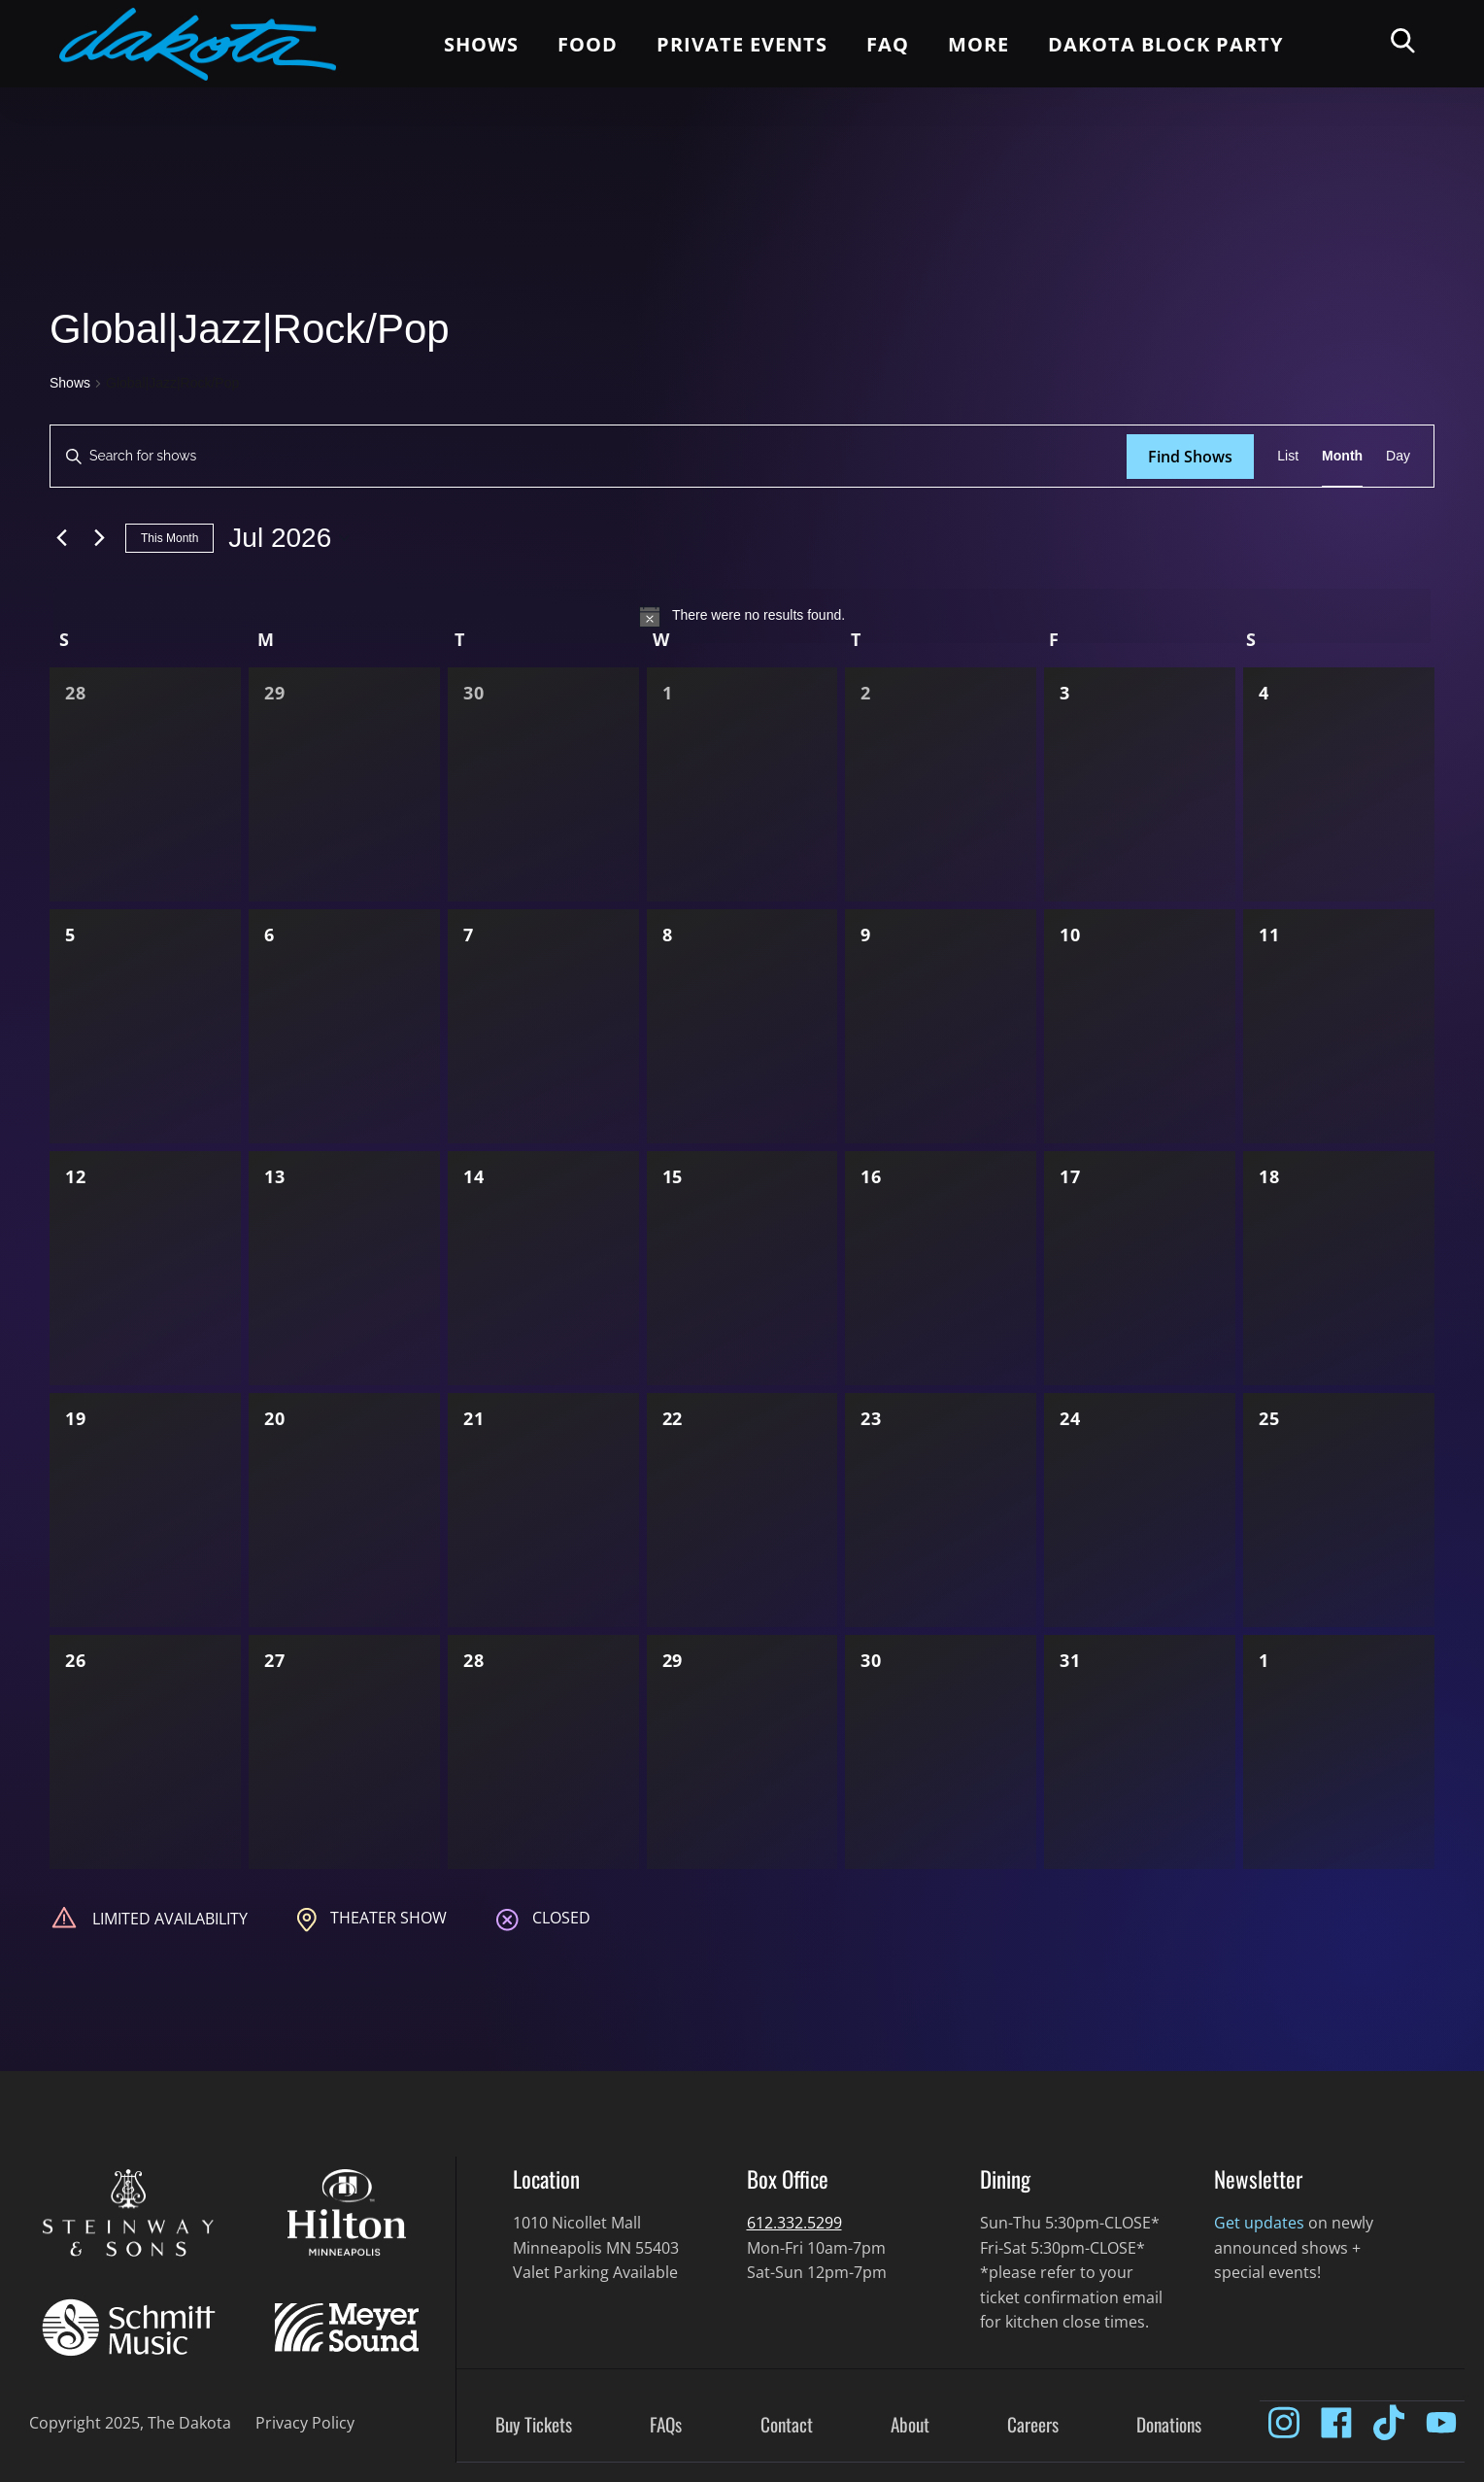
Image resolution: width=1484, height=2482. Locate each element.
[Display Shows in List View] (1287, 456)
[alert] (742, 616)
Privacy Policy (304, 2422)
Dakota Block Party (1165, 44)
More (978, 44)
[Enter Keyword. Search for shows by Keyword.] (589, 456)
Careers (1033, 2425)
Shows (481, 44)
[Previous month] (61, 538)
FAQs (666, 2425)
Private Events (742, 44)
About (910, 2425)
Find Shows (1190, 456)
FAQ (887, 44)
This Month (169, 538)
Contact (786, 2425)
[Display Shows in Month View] (1342, 456)
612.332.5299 (794, 2222)
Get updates (1259, 2222)
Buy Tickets (533, 2425)
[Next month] (99, 538)
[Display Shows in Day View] (1398, 456)
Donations (1168, 2425)
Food (587, 44)
